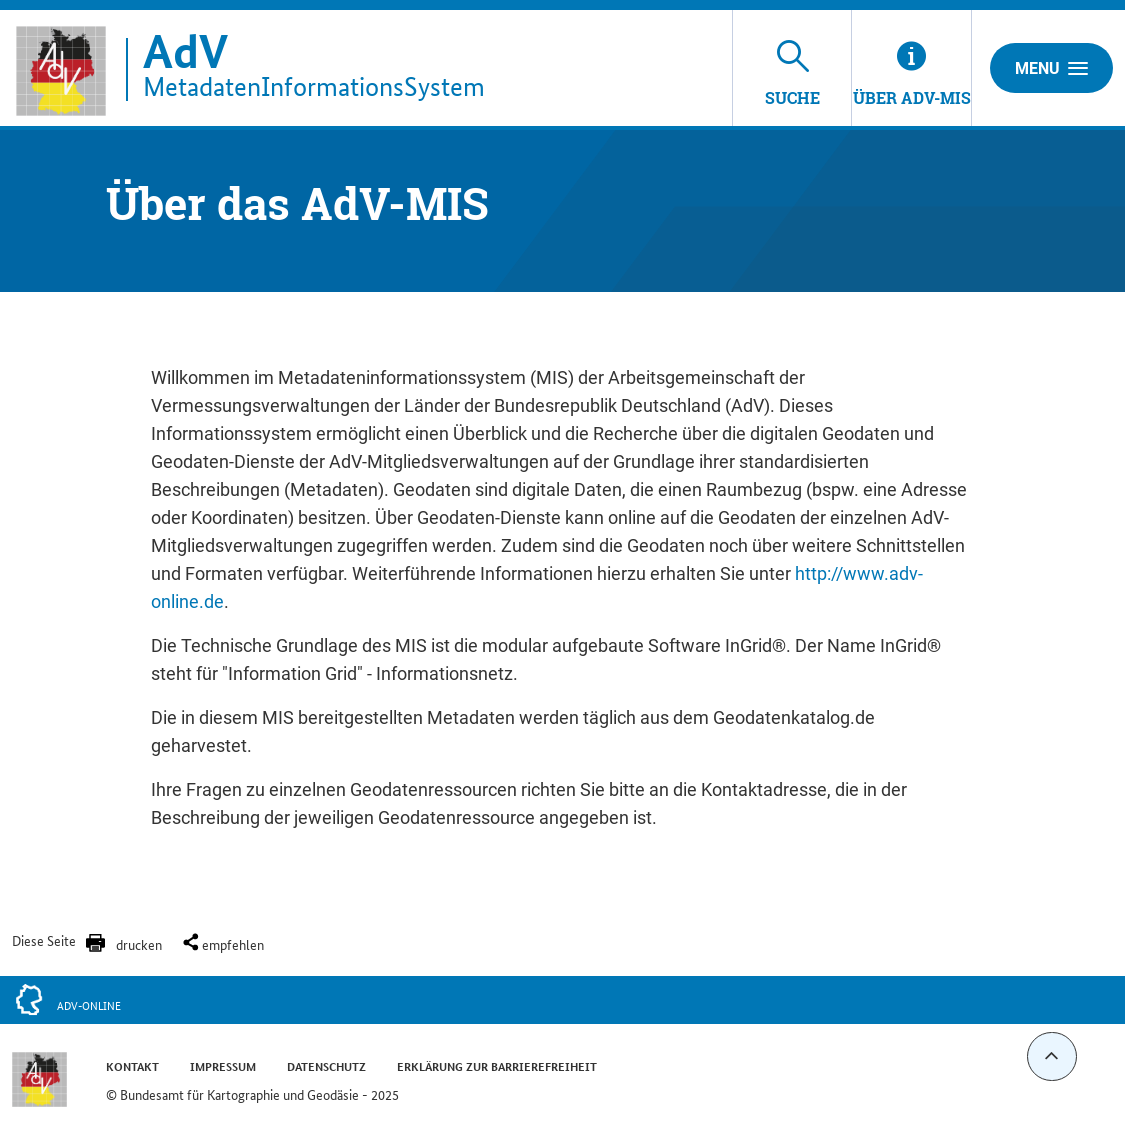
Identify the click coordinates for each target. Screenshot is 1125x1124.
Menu (1051, 68)
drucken (139, 944)
